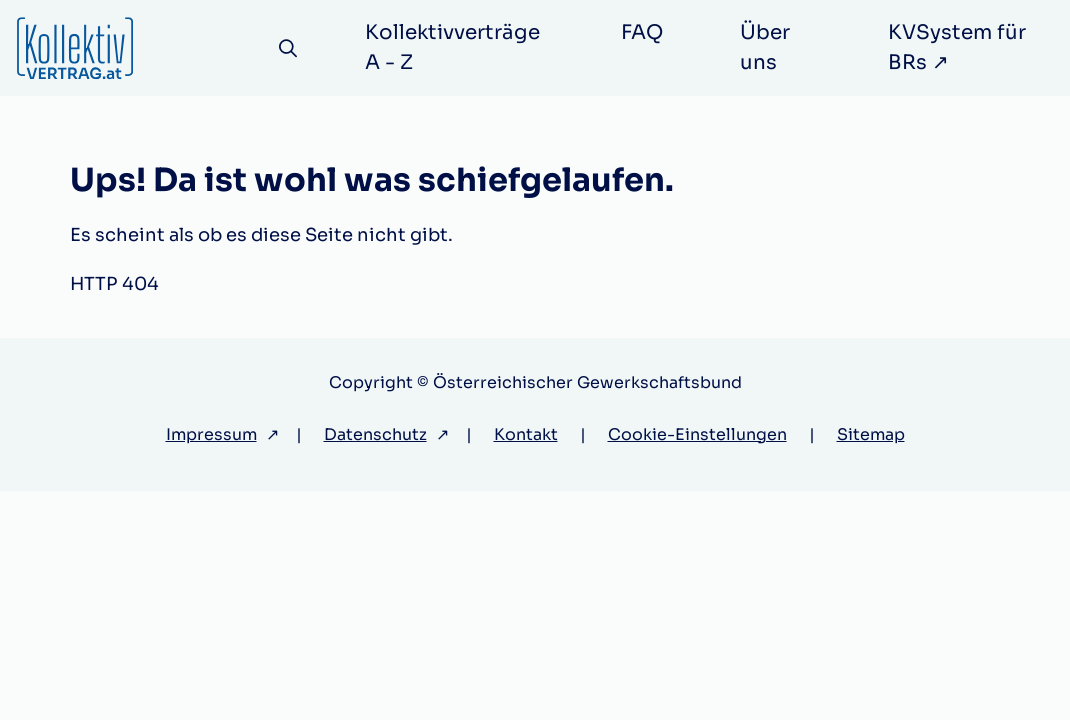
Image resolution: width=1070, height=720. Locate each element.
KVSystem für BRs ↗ (957, 47)
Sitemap (871, 434)
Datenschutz (375, 434)
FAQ (642, 32)
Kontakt (526, 434)
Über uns (765, 47)
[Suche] (288, 48)
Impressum (211, 434)
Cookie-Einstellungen (697, 434)
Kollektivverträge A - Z (452, 47)
